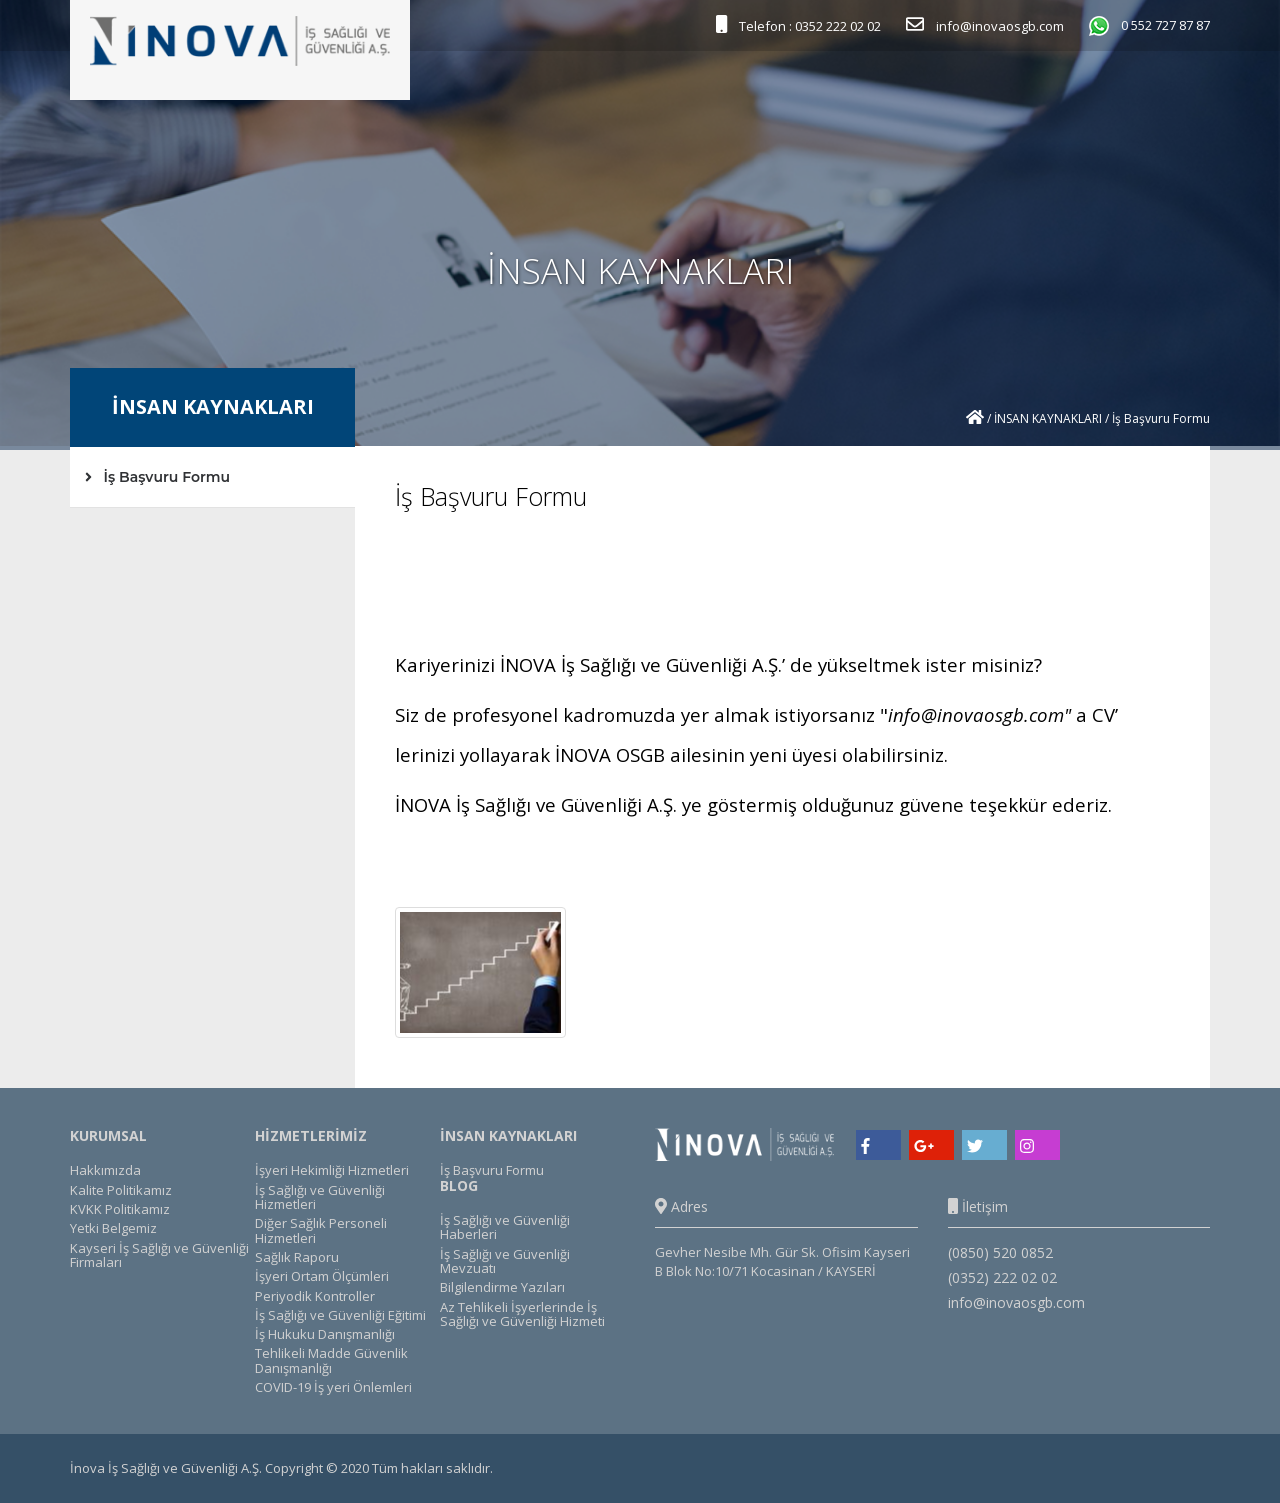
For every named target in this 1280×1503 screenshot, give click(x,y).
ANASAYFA (452, 95)
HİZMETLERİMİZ (644, 95)
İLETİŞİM (1126, 95)
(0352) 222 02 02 (1002, 1277)
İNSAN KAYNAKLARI (873, 95)
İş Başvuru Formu (157, 477)
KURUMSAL (537, 95)
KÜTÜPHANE (988, 95)
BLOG (1063, 95)
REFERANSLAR (753, 95)
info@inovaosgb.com (976, 714)
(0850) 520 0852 (1000, 1252)
